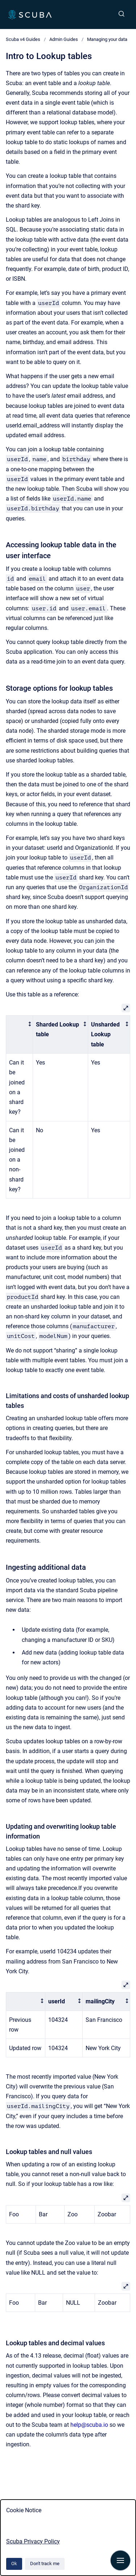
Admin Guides (63, 39)
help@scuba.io (89, 2424)
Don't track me (44, 2563)
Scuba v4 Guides (23, 39)
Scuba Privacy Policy (33, 2541)
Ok (14, 2563)
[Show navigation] (120, 2560)
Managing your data (107, 39)
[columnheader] (19, 1035)
